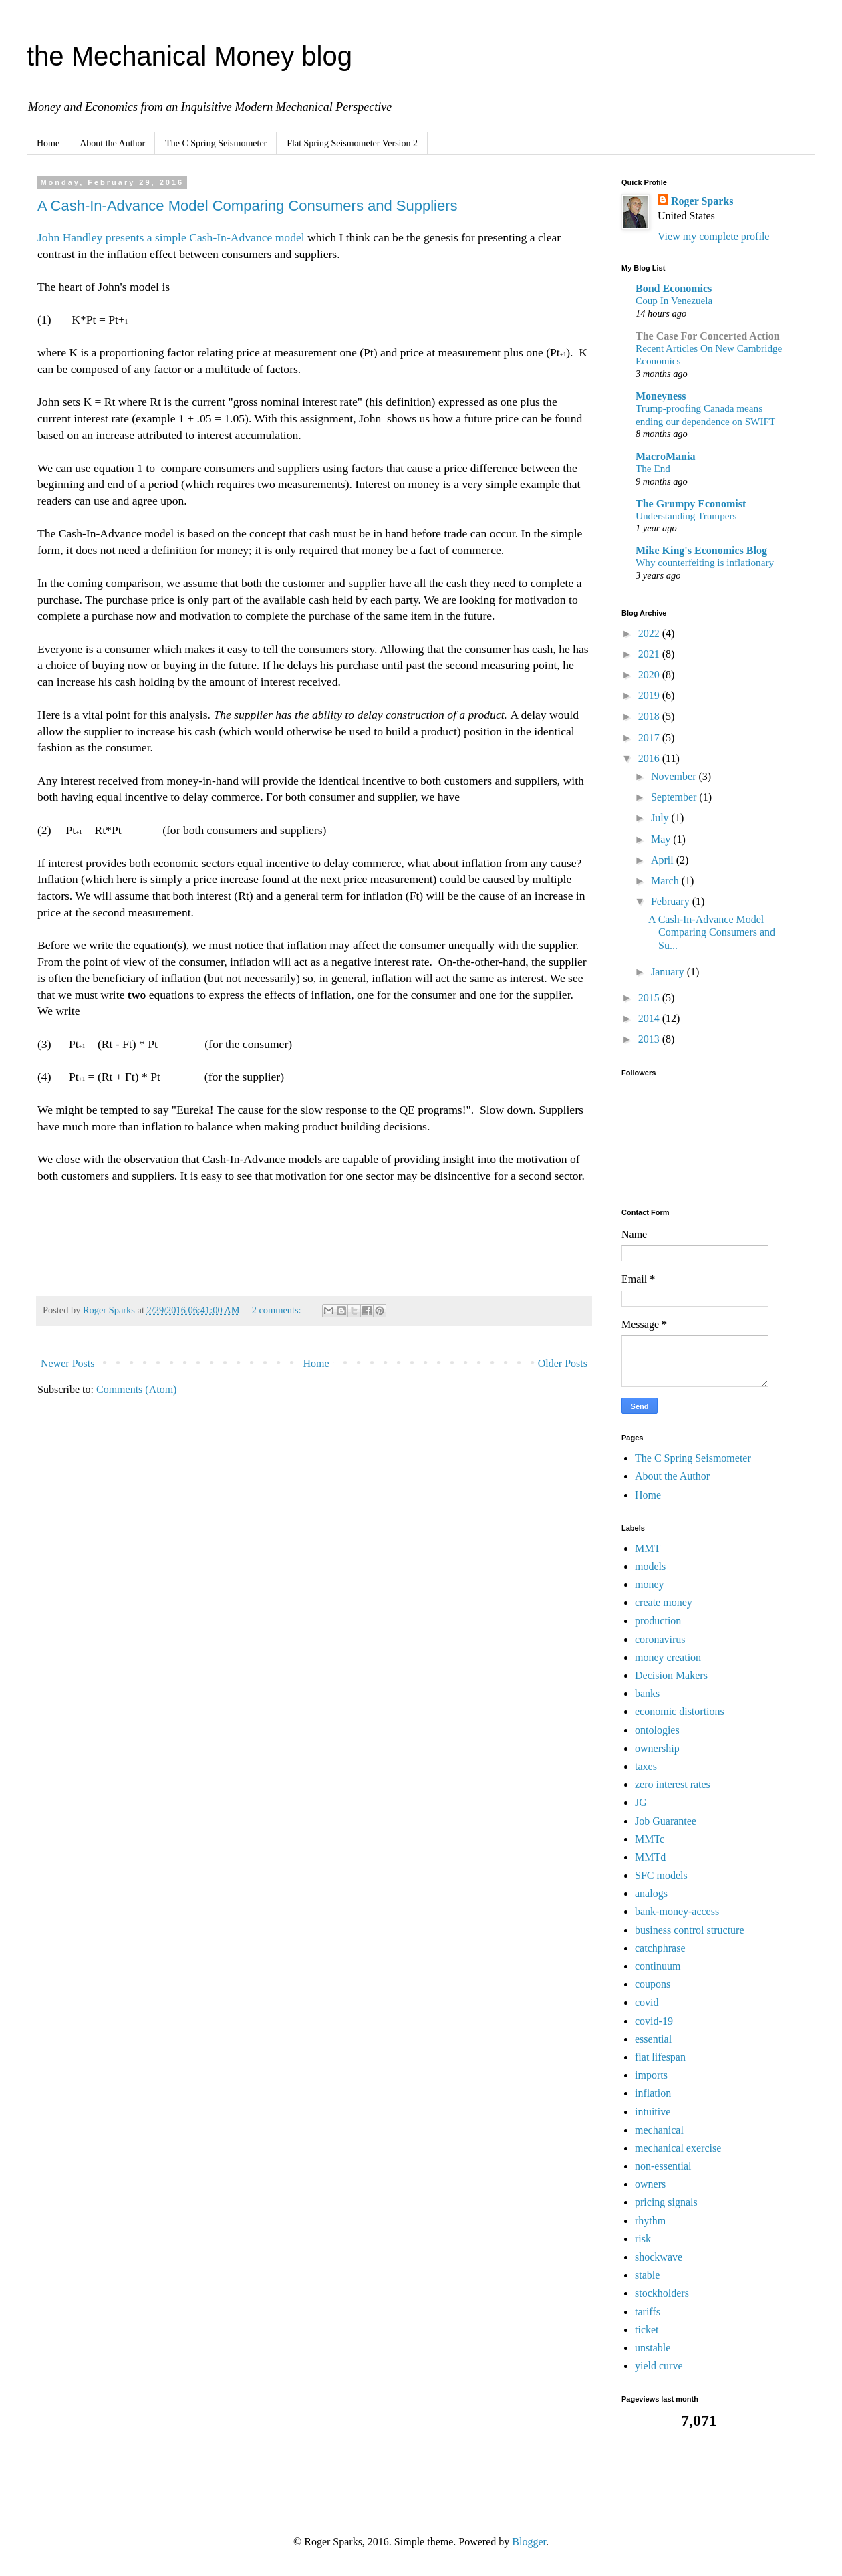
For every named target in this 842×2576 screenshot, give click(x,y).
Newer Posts (67, 1363)
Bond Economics (674, 288)
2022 (650, 633)
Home (48, 143)
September (675, 797)
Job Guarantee (665, 1821)
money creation (668, 1657)
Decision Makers (671, 1675)
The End (653, 468)
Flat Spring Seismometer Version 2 (352, 143)
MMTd (650, 1857)
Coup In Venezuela (674, 300)
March (666, 880)
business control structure (689, 1930)
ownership (657, 1748)
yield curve (659, 2365)
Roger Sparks (702, 201)
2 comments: (278, 1310)
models (650, 1566)
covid (647, 2002)
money (649, 1584)
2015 (650, 997)
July (661, 817)
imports (651, 2075)
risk (643, 2238)
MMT (647, 1548)
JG (641, 1802)
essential (653, 2039)
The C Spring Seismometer (216, 143)
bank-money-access (677, 1911)
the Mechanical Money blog (189, 56)
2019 (650, 695)
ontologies (657, 1730)
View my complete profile (713, 236)
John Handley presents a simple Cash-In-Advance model (171, 237)
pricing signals (666, 2202)
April (663, 860)
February (671, 901)
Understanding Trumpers (686, 515)
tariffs (647, 2311)
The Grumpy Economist (691, 503)
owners (650, 2184)
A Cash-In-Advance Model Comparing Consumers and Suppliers (247, 205)
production (658, 1620)
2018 (650, 716)
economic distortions (679, 1711)
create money (663, 1602)
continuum (657, 1966)
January (669, 971)
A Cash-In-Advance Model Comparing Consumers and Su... (711, 932)
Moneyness (661, 396)
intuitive (652, 2111)
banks (647, 1693)
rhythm (650, 2220)
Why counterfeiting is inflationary (705, 562)
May (662, 839)
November (675, 776)
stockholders (662, 2293)
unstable (652, 2347)
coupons (652, 1984)
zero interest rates (672, 1784)
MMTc (649, 1839)
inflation (653, 2093)
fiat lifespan (660, 2057)
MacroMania (665, 456)
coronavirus (660, 1639)
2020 (650, 674)
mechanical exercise (678, 2148)
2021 (650, 654)
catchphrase (660, 1948)
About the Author (112, 143)
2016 (650, 758)
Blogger (529, 2541)
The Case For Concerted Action (708, 336)
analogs (651, 1893)
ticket (647, 2329)
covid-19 (654, 2021)
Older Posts (562, 1363)
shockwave (658, 2257)
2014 (650, 1018)
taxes (646, 1766)
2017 (650, 737)
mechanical (659, 2130)
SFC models (661, 1875)
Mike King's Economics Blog (701, 550)
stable (647, 2275)
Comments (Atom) (136, 1389)
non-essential (663, 2166)
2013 (650, 1039)
